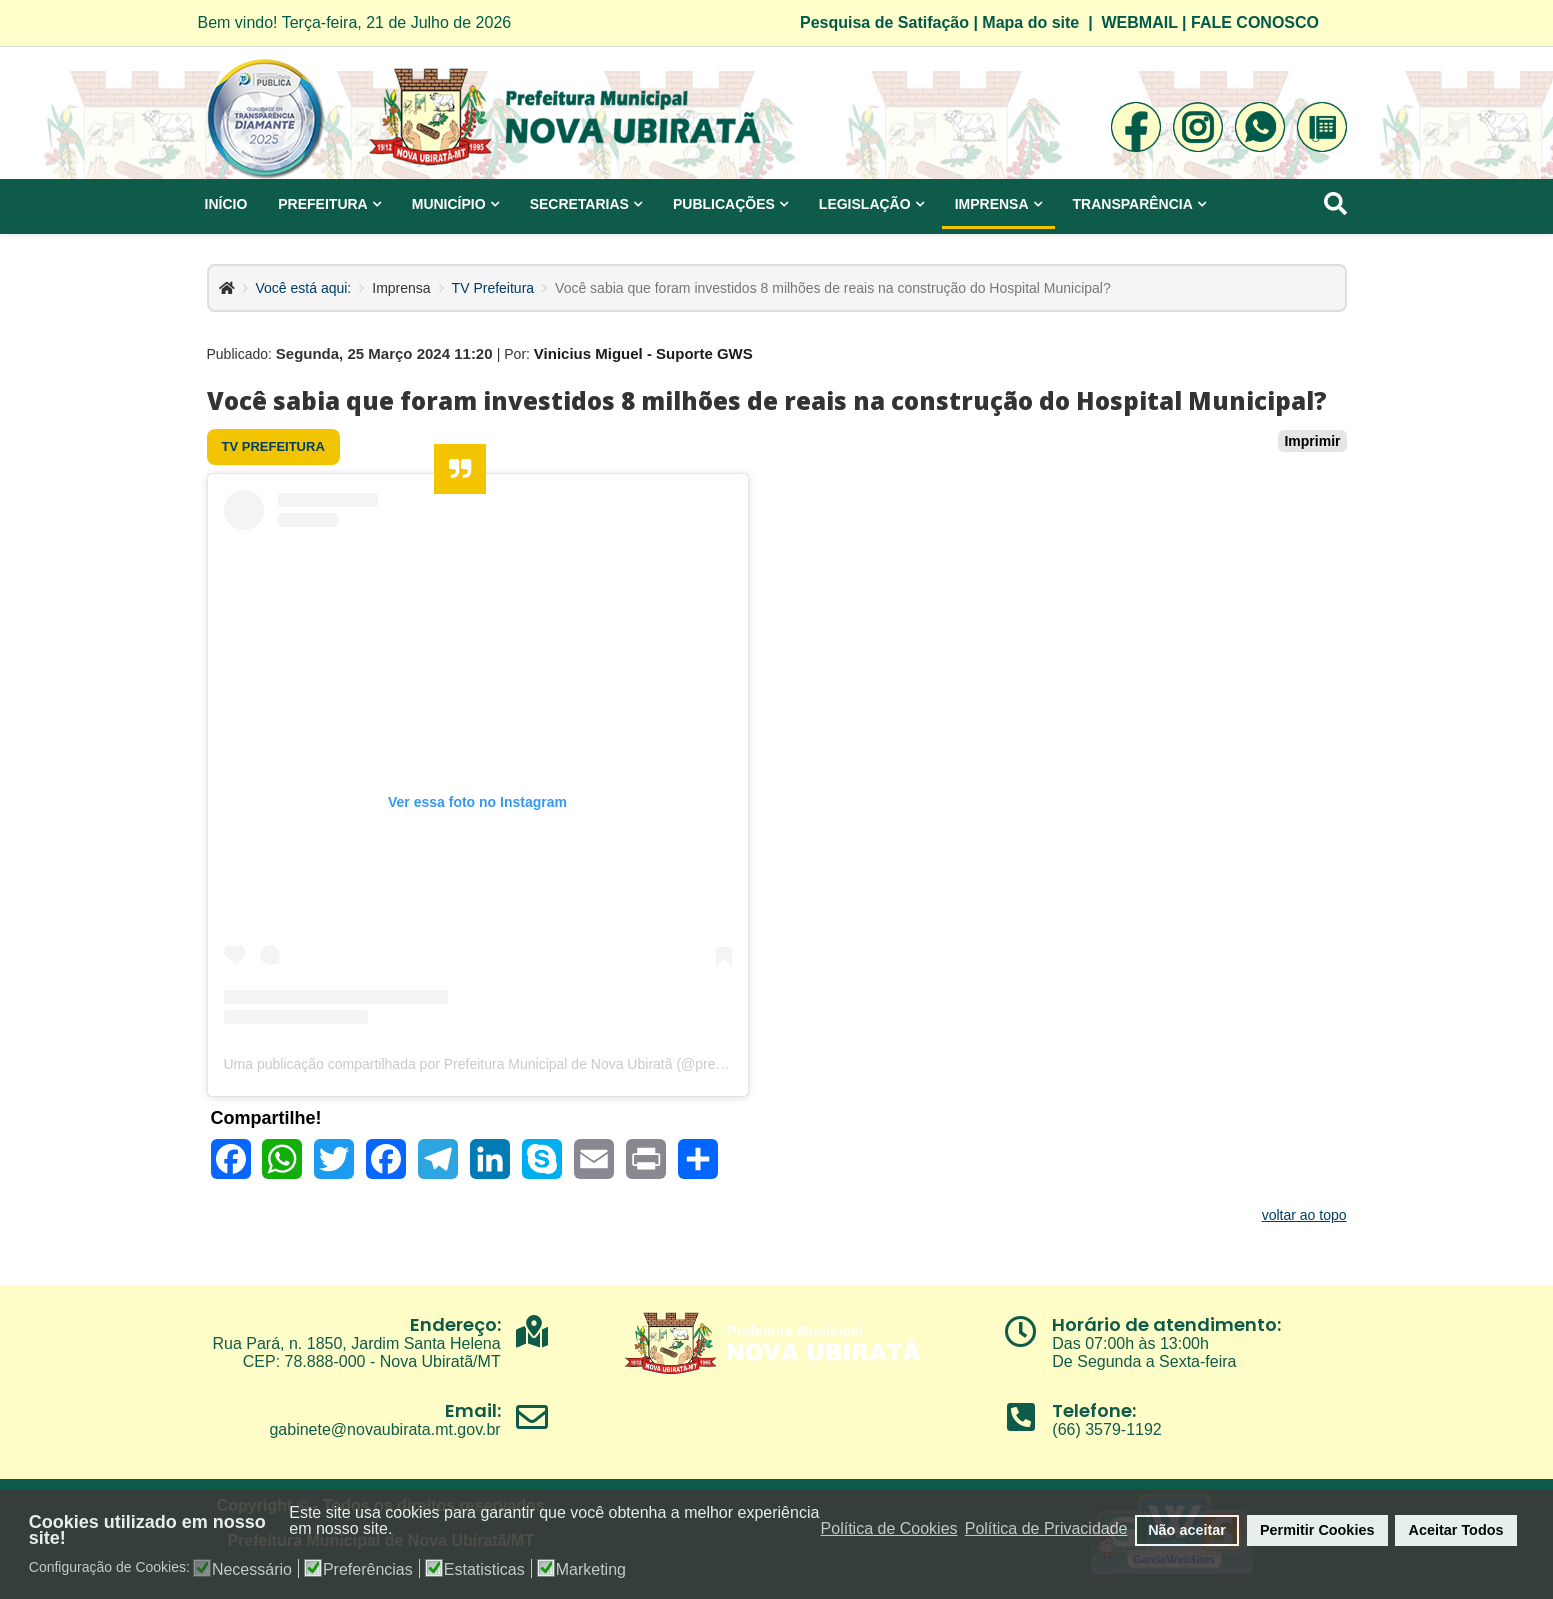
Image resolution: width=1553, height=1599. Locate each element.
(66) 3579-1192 (1106, 1429)
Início (226, 204)
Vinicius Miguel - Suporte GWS (643, 353)
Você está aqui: (304, 288)
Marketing (591, 1570)
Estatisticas (484, 1570)
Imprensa (992, 204)
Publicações (724, 204)
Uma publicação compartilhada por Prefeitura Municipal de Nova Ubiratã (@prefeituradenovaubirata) (536, 1064)
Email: (473, 1410)
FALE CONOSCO (1255, 22)
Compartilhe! (266, 1118)
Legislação (865, 204)
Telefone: (1094, 1410)
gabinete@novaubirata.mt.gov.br (384, 1429)
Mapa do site (1030, 22)
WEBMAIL (1140, 22)
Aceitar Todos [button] (1456, 1530)
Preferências (368, 1570)
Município (449, 204)
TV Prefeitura (493, 288)
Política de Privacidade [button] (1046, 1528)
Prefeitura (322, 204)
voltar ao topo (1304, 1215)
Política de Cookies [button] (889, 1528)
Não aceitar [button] (1187, 1530)
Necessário (252, 1570)
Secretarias (579, 204)
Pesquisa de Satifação (884, 22)
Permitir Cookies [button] (1317, 1530)
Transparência (1133, 204)
